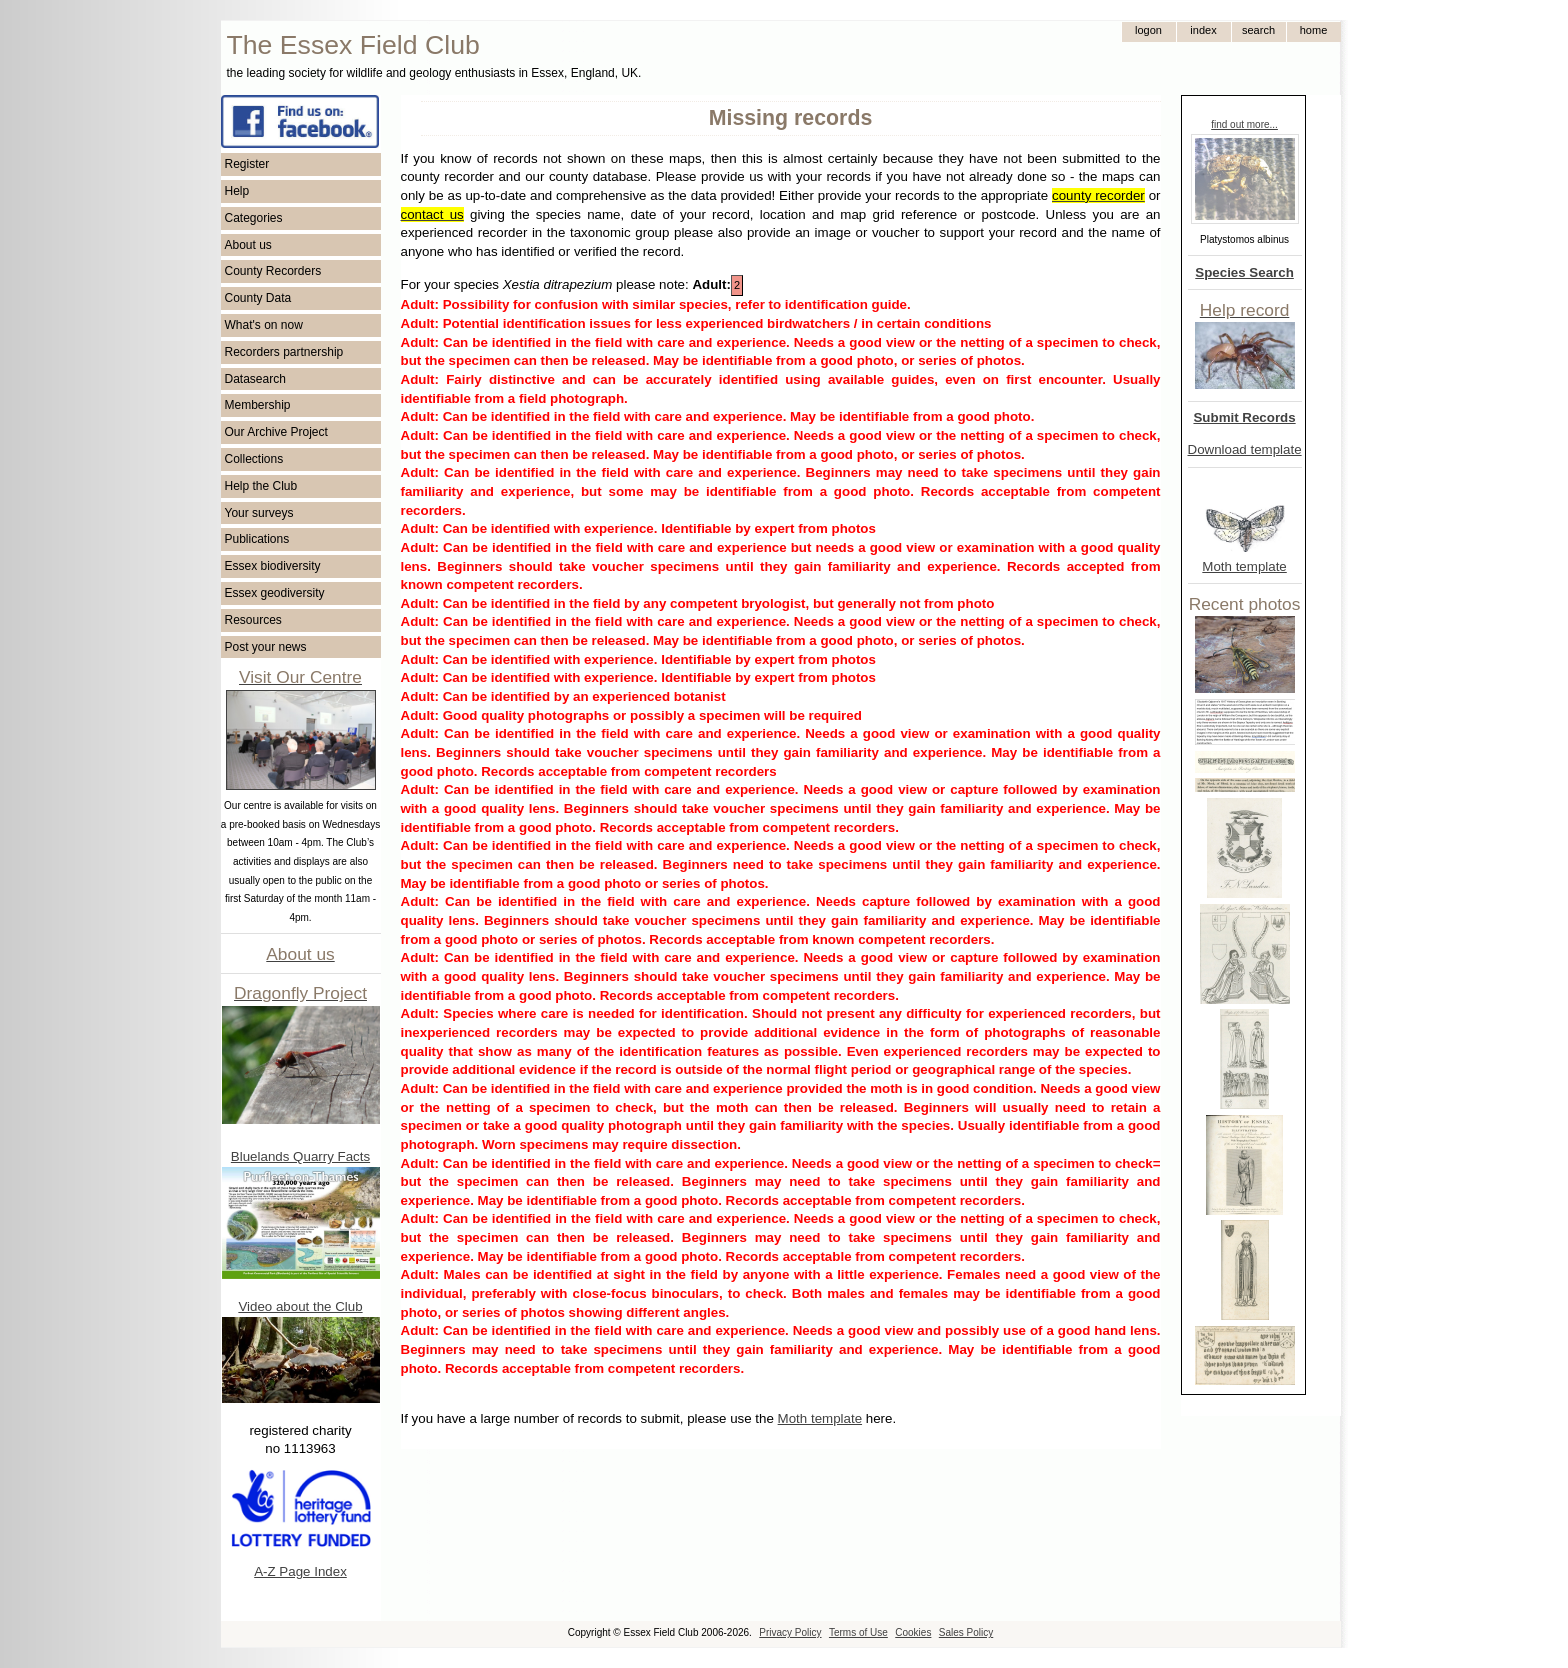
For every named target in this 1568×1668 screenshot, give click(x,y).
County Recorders (273, 271)
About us (248, 245)
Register (247, 164)
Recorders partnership (284, 352)
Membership (258, 405)
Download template (1245, 449)
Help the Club (261, 486)
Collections (254, 459)
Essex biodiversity (273, 566)
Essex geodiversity (275, 593)
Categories (254, 218)
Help (237, 191)
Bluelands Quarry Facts (300, 1156)
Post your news (266, 647)
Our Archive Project (276, 432)
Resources (253, 620)
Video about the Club (300, 1306)
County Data (258, 298)
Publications (257, 539)
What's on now (264, 325)
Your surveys (259, 513)
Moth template (1244, 566)
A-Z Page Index (300, 1571)
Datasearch (255, 379)
